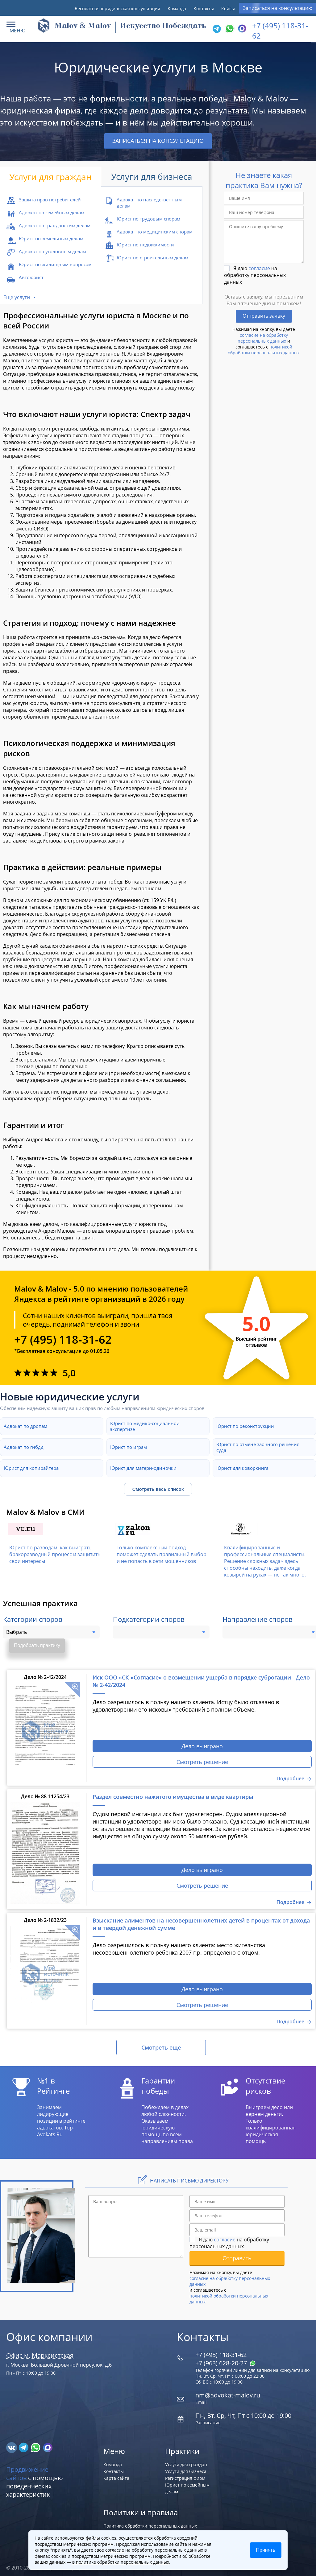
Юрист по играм (128, 1447)
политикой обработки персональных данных (264, 350)
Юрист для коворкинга (242, 1468)
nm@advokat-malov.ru (227, 2395)
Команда (177, 8)
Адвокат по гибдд (24, 1447)
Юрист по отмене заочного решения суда (257, 1447)
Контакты (203, 8)
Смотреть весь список (158, 1489)
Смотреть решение (202, 1762)
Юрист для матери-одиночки (143, 1468)
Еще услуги (16, 297)
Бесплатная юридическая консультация (117, 8)
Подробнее (290, 1778)
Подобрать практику (37, 1645)
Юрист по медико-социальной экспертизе (145, 1426)
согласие (259, 268)
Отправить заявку (264, 315)
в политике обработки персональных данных (120, 2562)
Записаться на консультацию (277, 8)
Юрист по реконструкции (245, 1426)
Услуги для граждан (186, 2464)
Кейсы (228, 8)
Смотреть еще (161, 2047)
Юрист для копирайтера (31, 1468)
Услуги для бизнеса (185, 2471)
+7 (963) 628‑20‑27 (225, 2363)
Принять (266, 2550)
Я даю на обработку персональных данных (255, 275)
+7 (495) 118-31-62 (63, 1339)
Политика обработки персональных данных (150, 2526)
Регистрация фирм (185, 2478)
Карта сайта (116, 2478)
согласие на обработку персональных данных (263, 338)
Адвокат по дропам (25, 1426)
